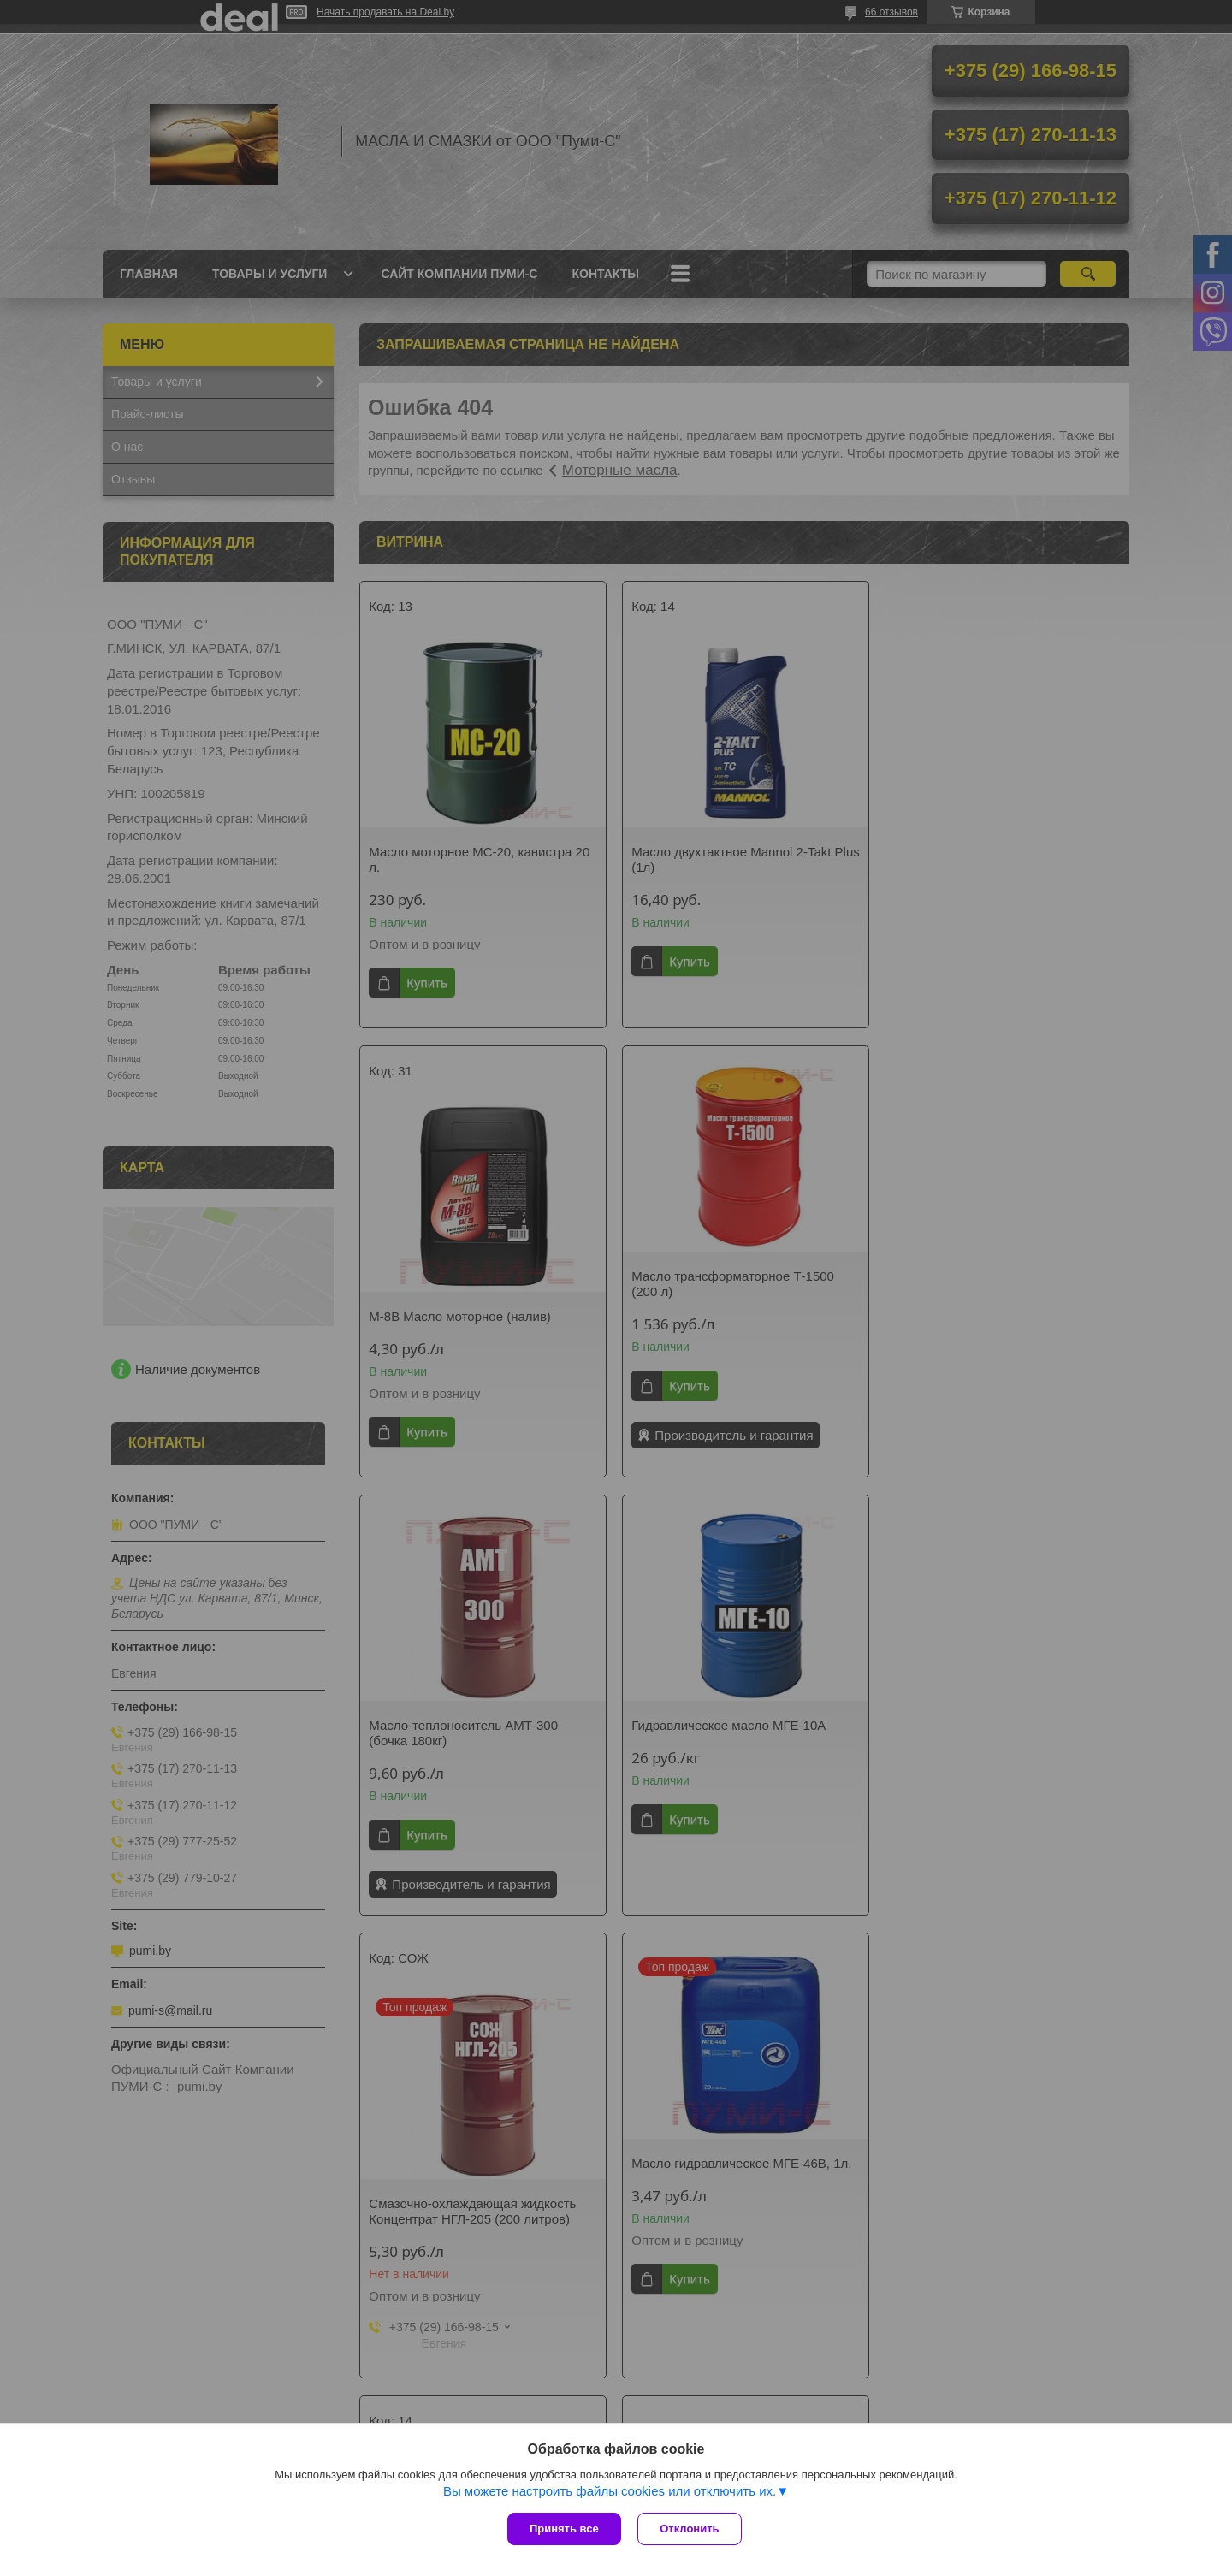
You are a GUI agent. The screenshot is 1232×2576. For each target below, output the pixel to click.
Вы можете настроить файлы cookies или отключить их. (609, 2491)
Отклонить (690, 2528)
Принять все (564, 2528)
